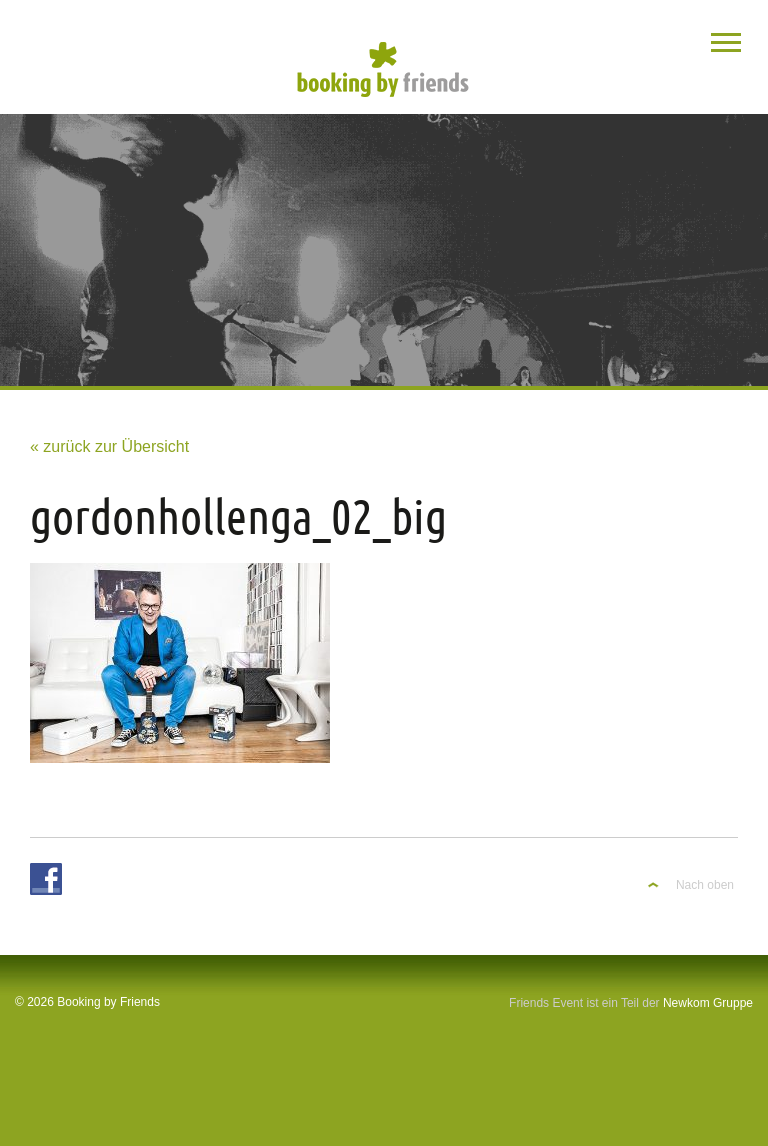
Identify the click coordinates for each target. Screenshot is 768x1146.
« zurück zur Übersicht (109, 446)
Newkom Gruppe (708, 1003)
